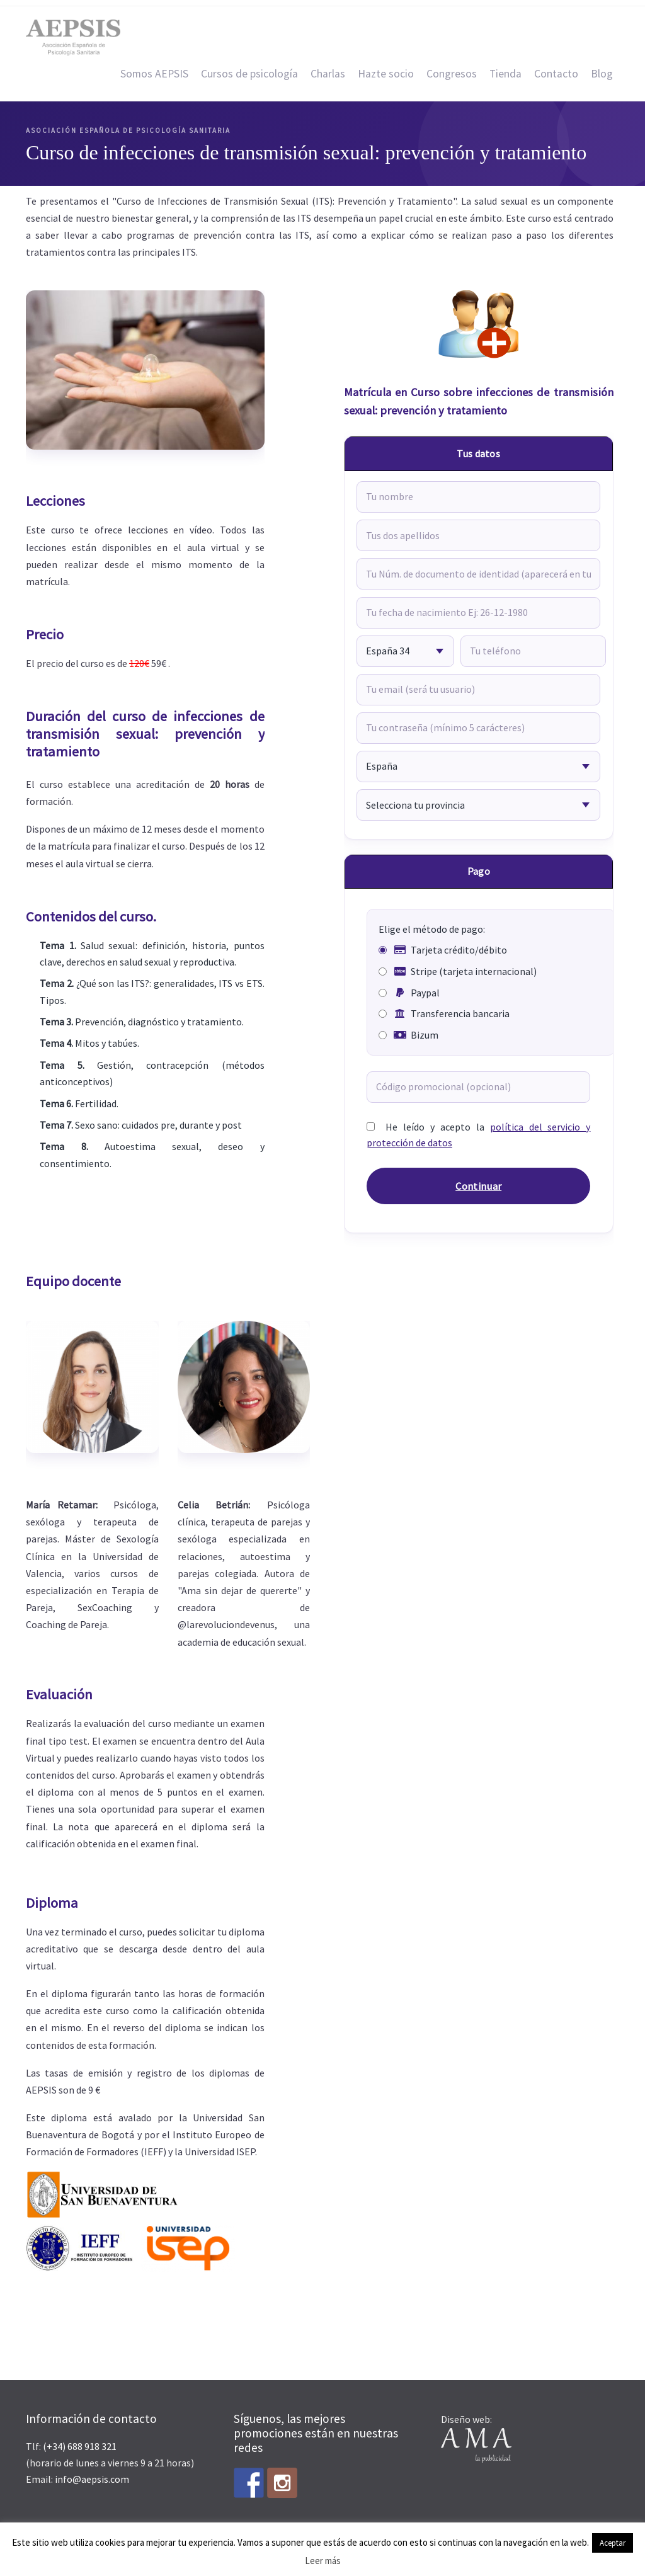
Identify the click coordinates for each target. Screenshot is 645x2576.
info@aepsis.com (92, 2479)
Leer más (323, 2561)
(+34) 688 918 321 (80, 2446)
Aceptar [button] (612, 2543)
